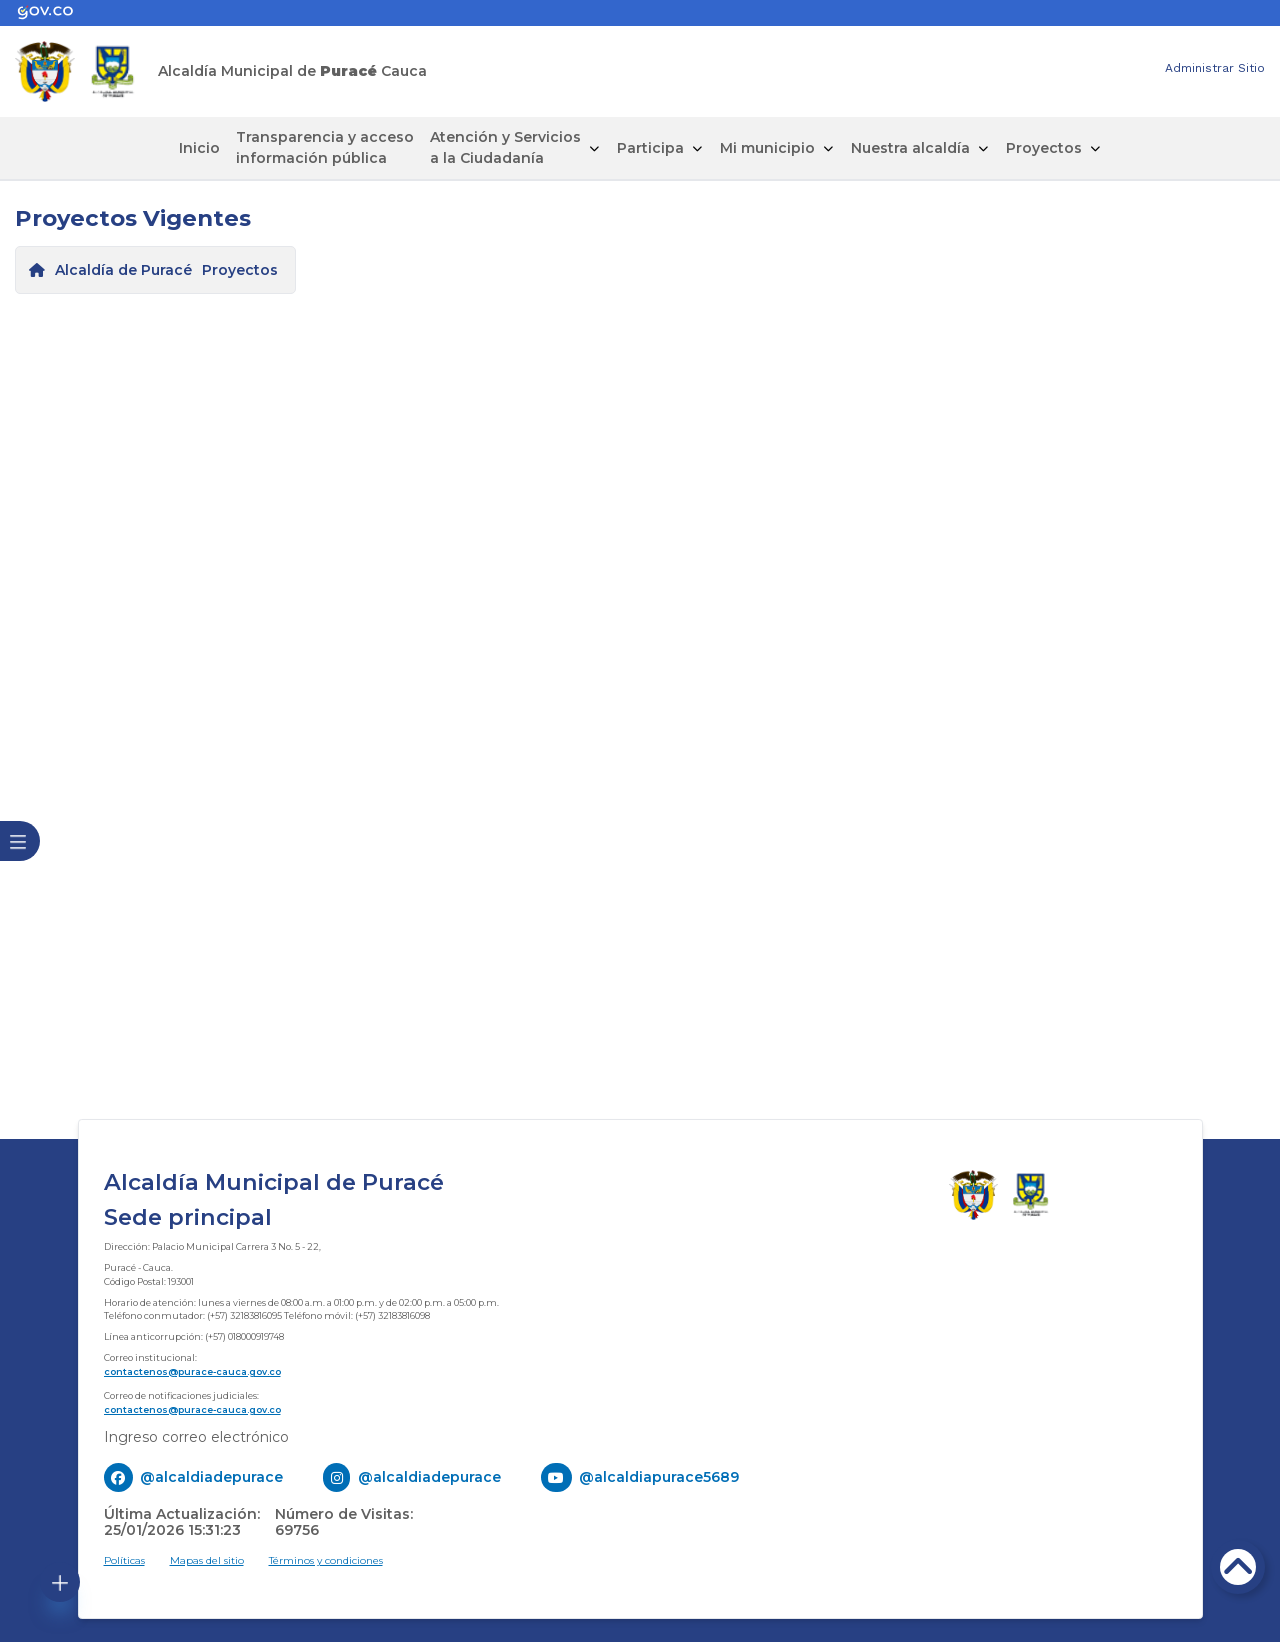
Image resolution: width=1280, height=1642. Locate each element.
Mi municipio (767, 148)
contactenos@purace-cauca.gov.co (192, 1371)
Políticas (124, 1560)
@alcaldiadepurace (211, 1477)
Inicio (199, 148)
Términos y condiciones (326, 1560)
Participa (650, 148)
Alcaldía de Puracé (123, 270)
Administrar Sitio (1215, 68)
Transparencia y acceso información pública (325, 147)
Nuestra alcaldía (910, 148)
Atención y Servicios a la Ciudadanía (505, 147)
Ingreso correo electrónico (196, 1437)
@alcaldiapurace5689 (659, 1477)
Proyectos (1044, 148)
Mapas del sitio (207, 1560)
